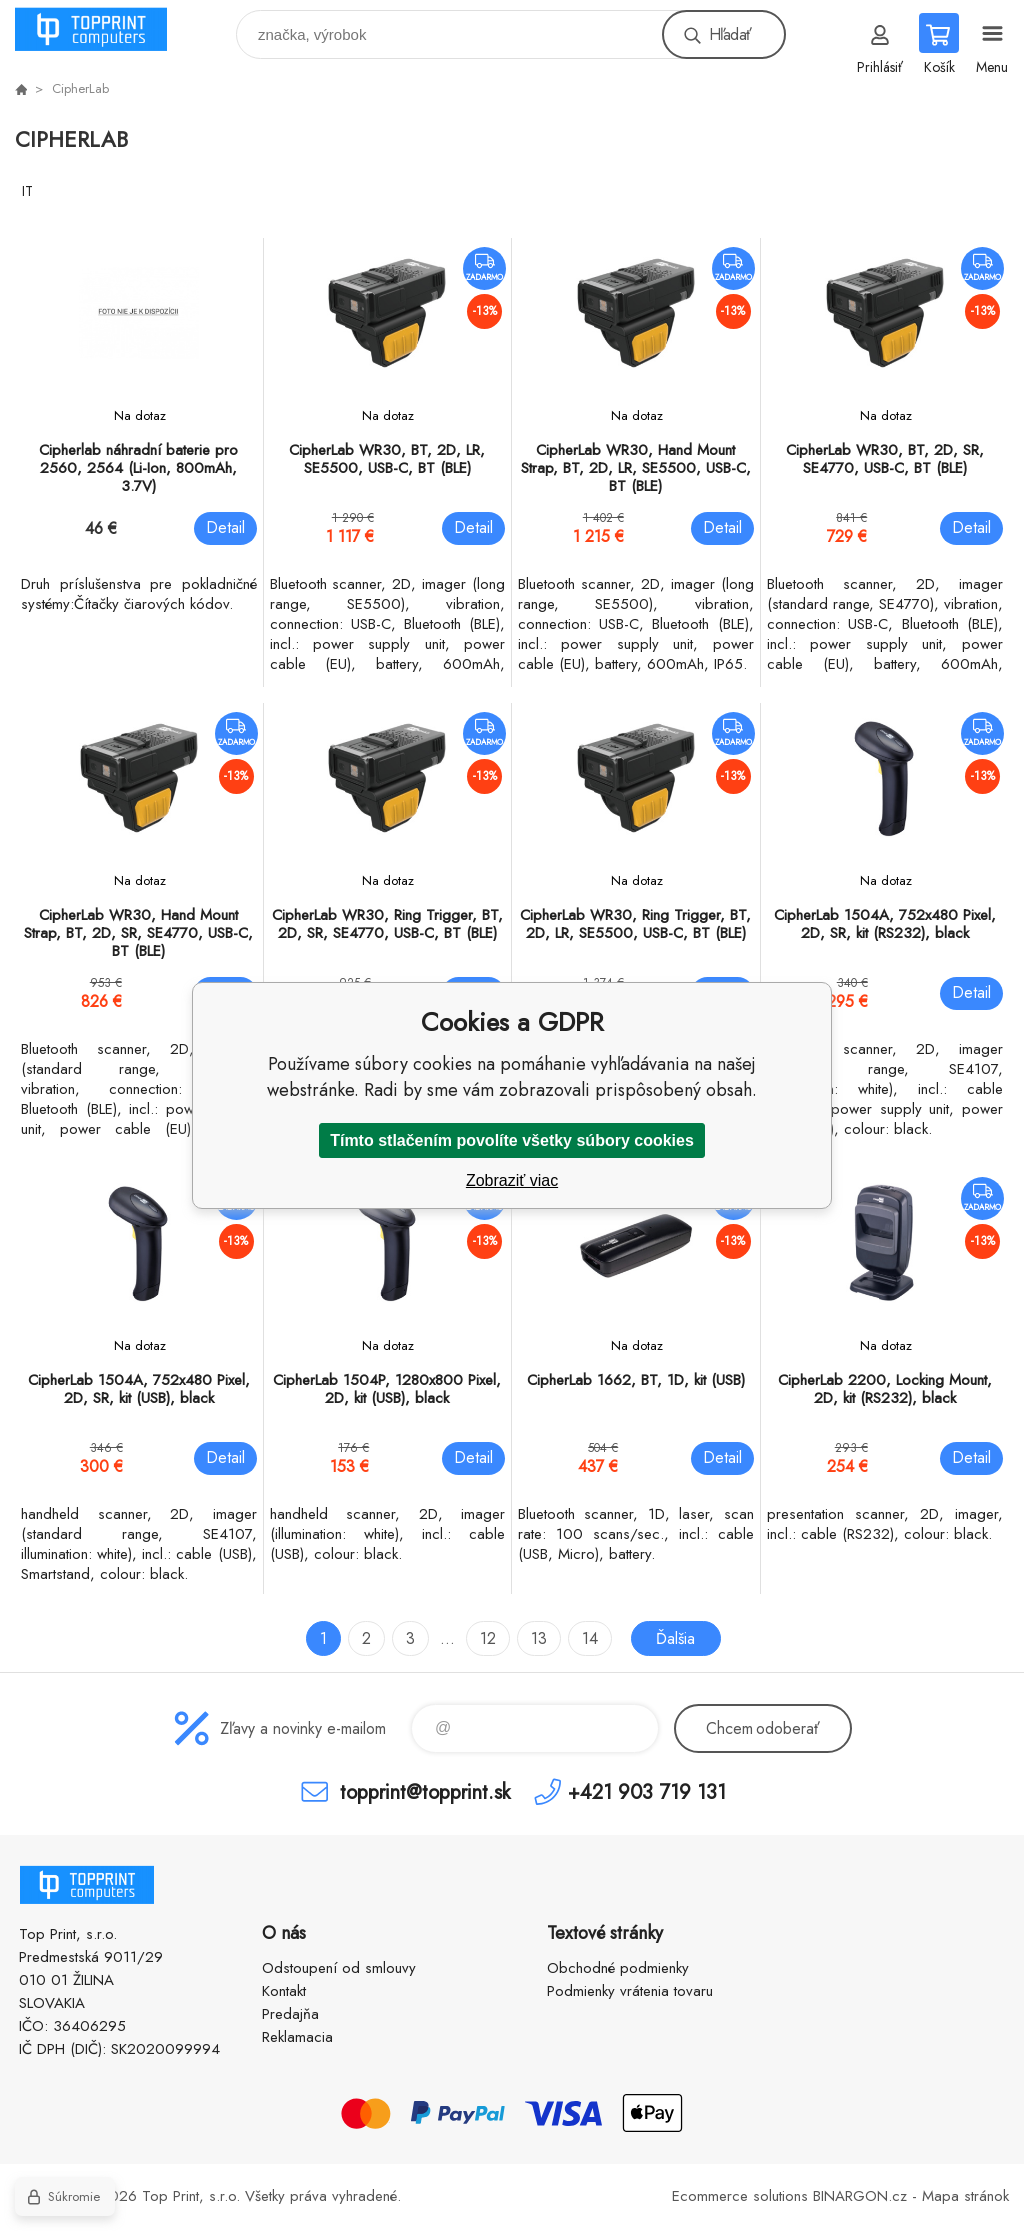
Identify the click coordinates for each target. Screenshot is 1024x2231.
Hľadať (730, 34)
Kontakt (284, 1991)
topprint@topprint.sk (425, 1791)
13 (539, 1638)
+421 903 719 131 (647, 1791)
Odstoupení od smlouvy (339, 1968)
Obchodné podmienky (618, 1968)
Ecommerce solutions (740, 2196)
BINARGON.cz (860, 2196)
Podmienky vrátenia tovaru (630, 1991)
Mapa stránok (965, 2196)
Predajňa (290, 2014)
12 (488, 1638)
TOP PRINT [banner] (103, 29)
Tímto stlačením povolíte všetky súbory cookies (512, 1140)
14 (590, 1638)
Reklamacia (297, 2037)
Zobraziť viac (512, 1180)
